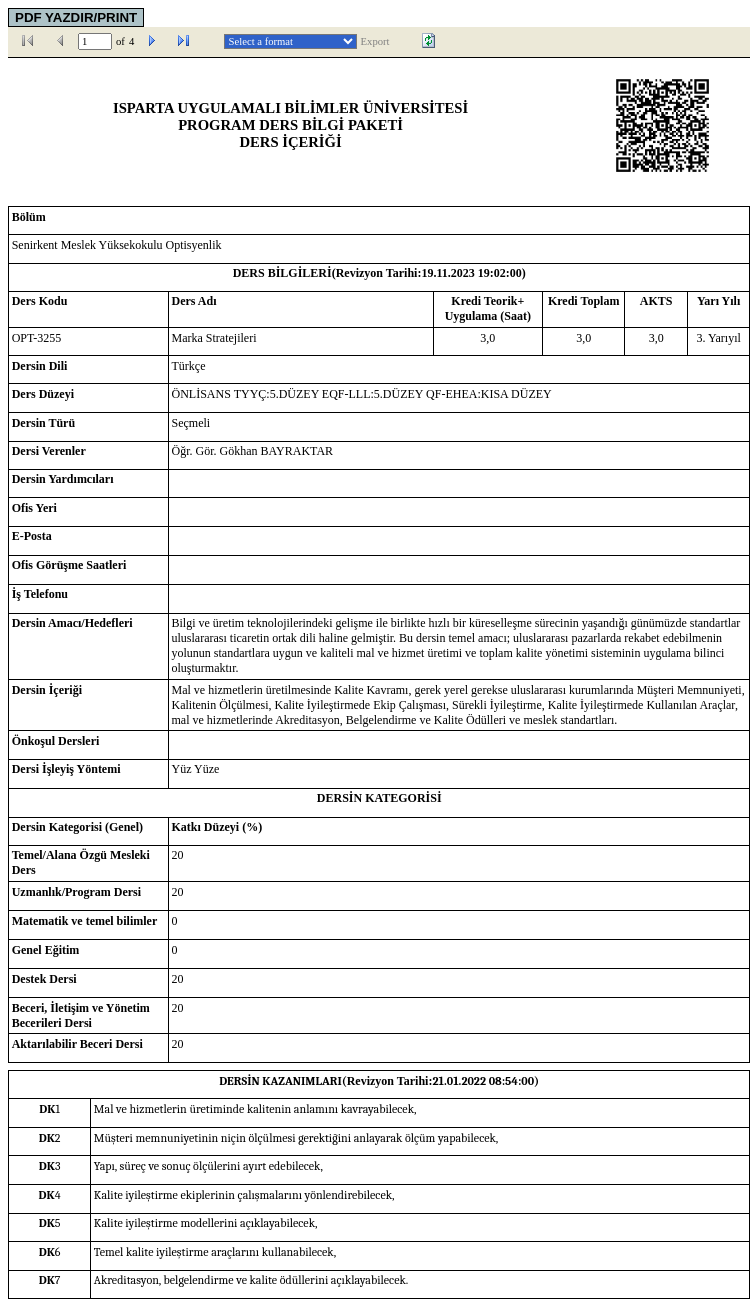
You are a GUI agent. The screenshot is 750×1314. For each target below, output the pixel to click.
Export (375, 41)
